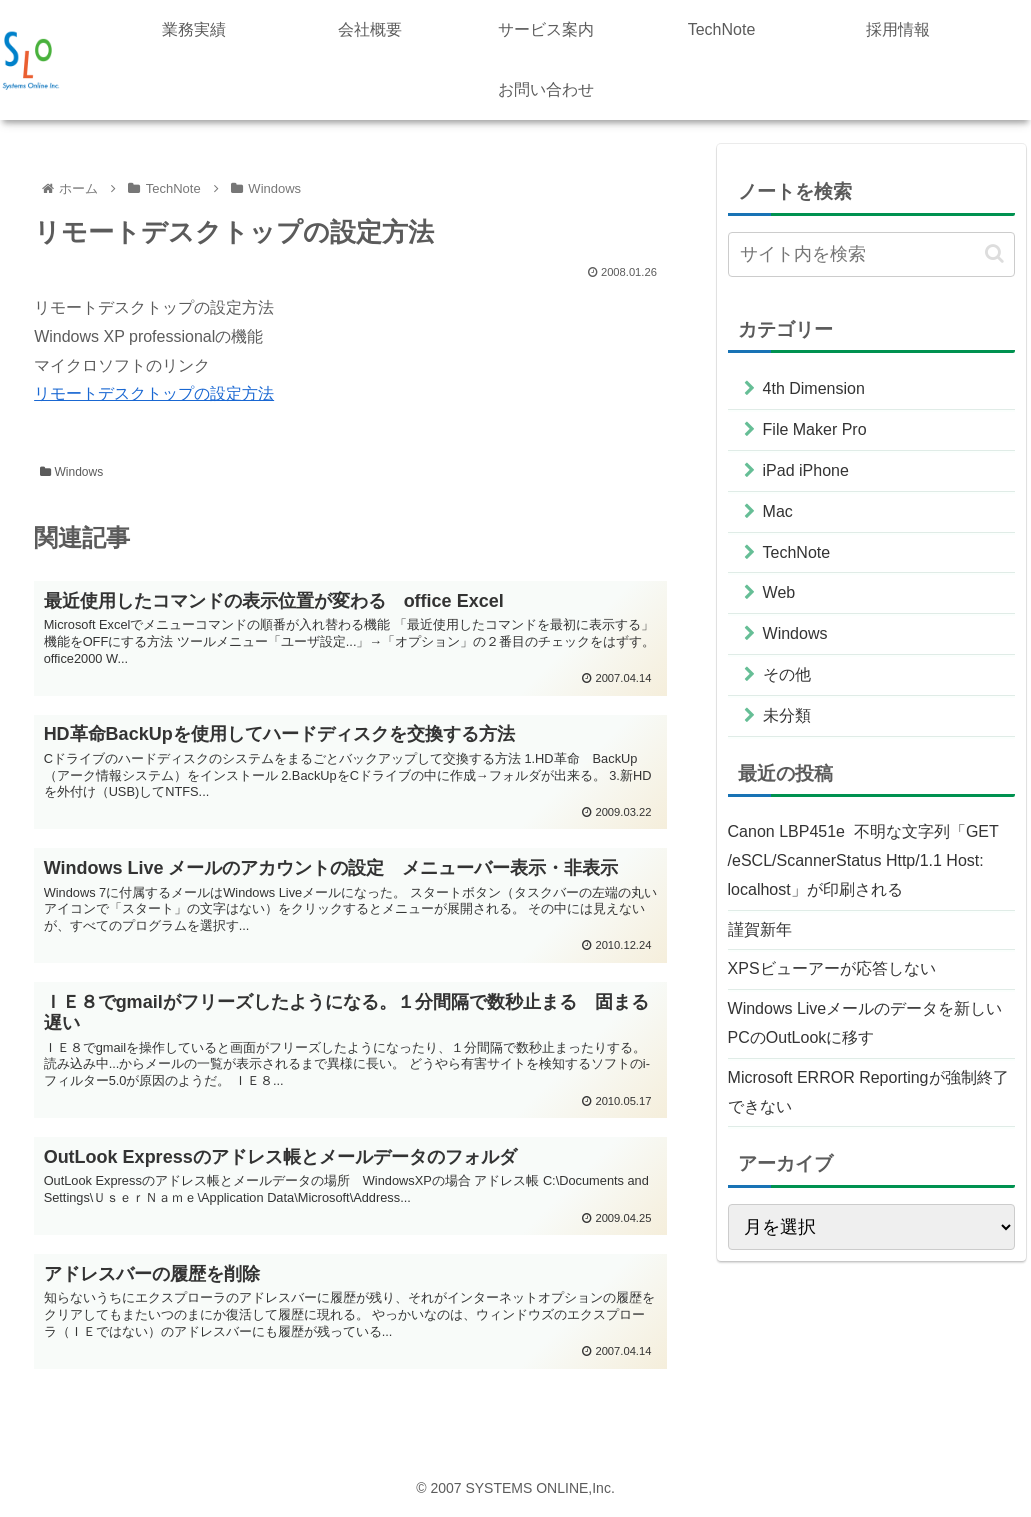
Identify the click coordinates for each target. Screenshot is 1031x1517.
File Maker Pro (815, 429)
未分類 (787, 715)
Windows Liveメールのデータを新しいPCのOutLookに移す (865, 1023)
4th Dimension (814, 388)
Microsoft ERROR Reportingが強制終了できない (868, 1092)
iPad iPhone (806, 470)
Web (779, 592)
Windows (71, 472)
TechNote (797, 552)
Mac (778, 511)
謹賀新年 (760, 929)
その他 (787, 674)
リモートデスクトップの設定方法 (154, 393)
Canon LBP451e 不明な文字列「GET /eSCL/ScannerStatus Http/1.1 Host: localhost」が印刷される (863, 860)
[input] (871, 254)
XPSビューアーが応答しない (832, 968)
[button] (994, 253)
